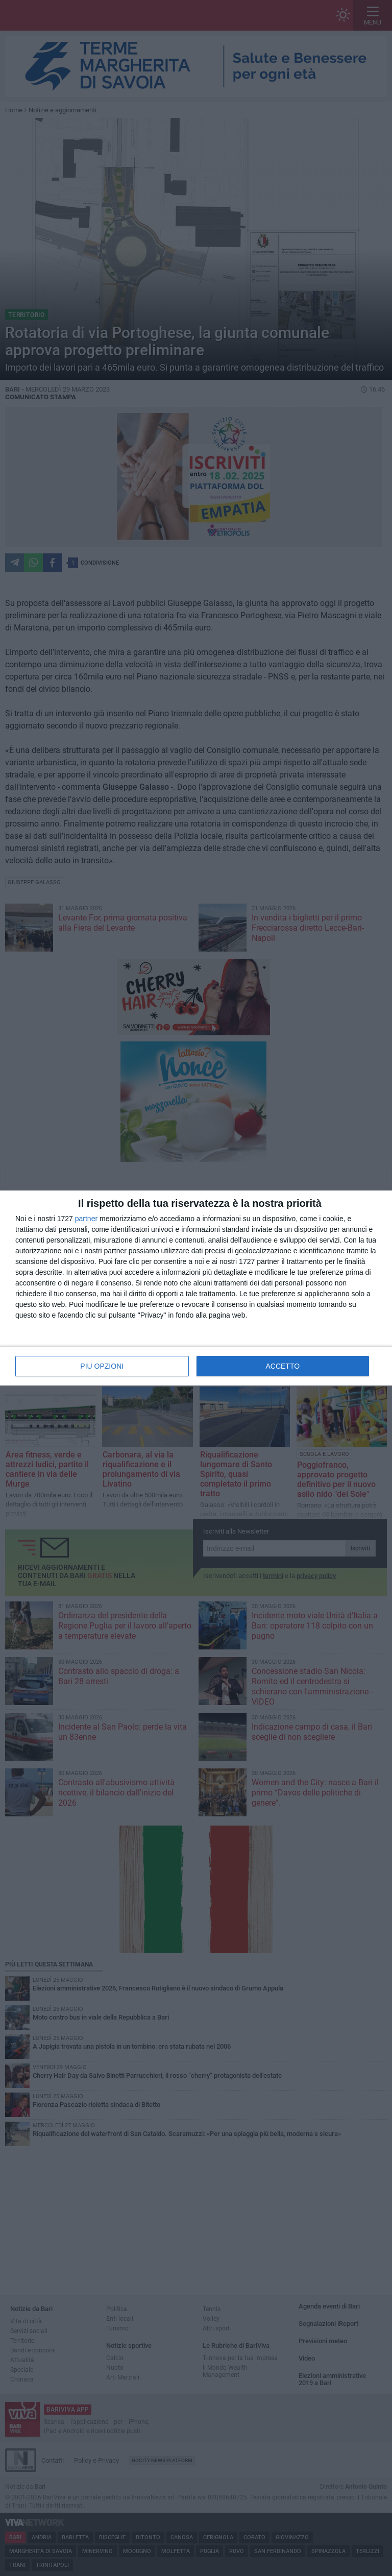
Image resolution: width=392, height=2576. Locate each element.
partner (86, 1218)
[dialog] (196, 1288)
